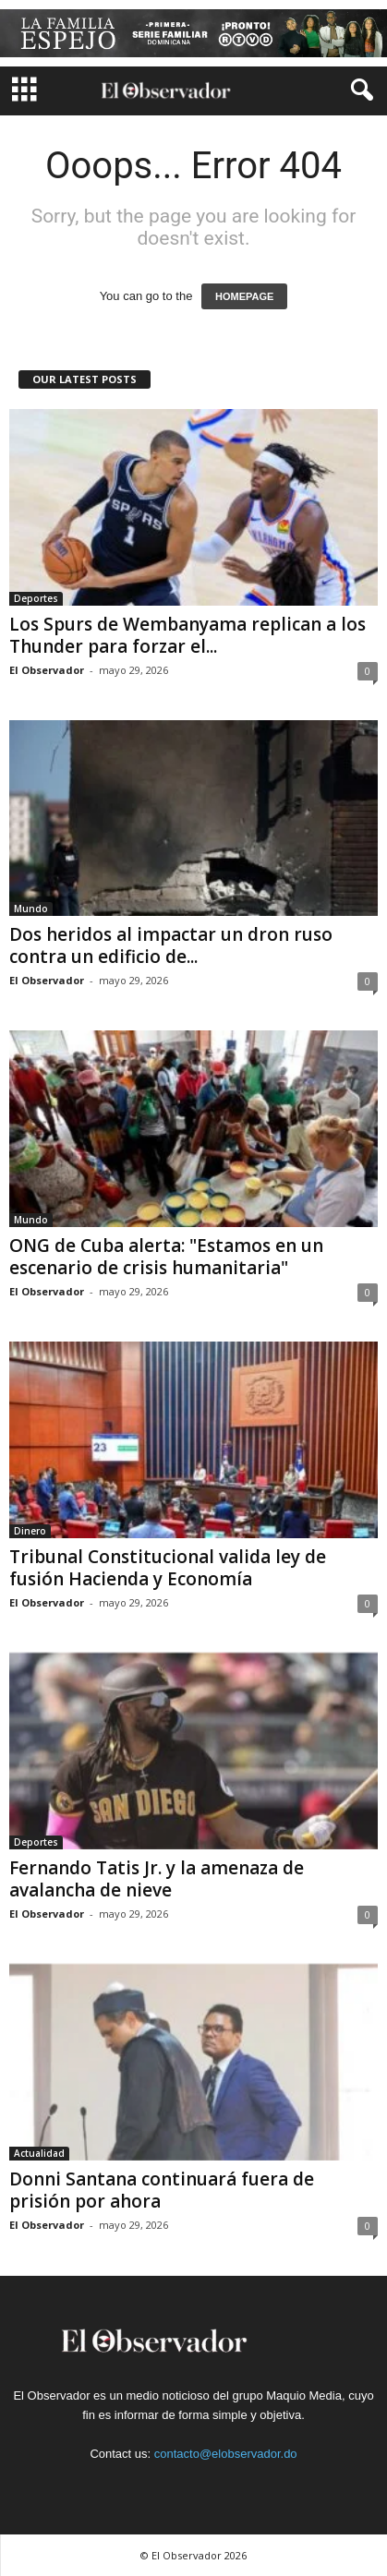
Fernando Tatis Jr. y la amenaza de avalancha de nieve (156, 1879)
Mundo (31, 908)
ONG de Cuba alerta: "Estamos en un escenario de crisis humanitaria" (166, 1257)
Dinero (30, 1530)
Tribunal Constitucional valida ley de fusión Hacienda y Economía (167, 1568)
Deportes (36, 598)
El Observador (46, 670)
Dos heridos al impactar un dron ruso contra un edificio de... (171, 945)
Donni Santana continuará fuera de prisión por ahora (161, 2190)
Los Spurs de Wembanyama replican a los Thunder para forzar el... (187, 635)
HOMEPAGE (244, 296)
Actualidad (39, 2153)
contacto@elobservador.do (225, 2454)
